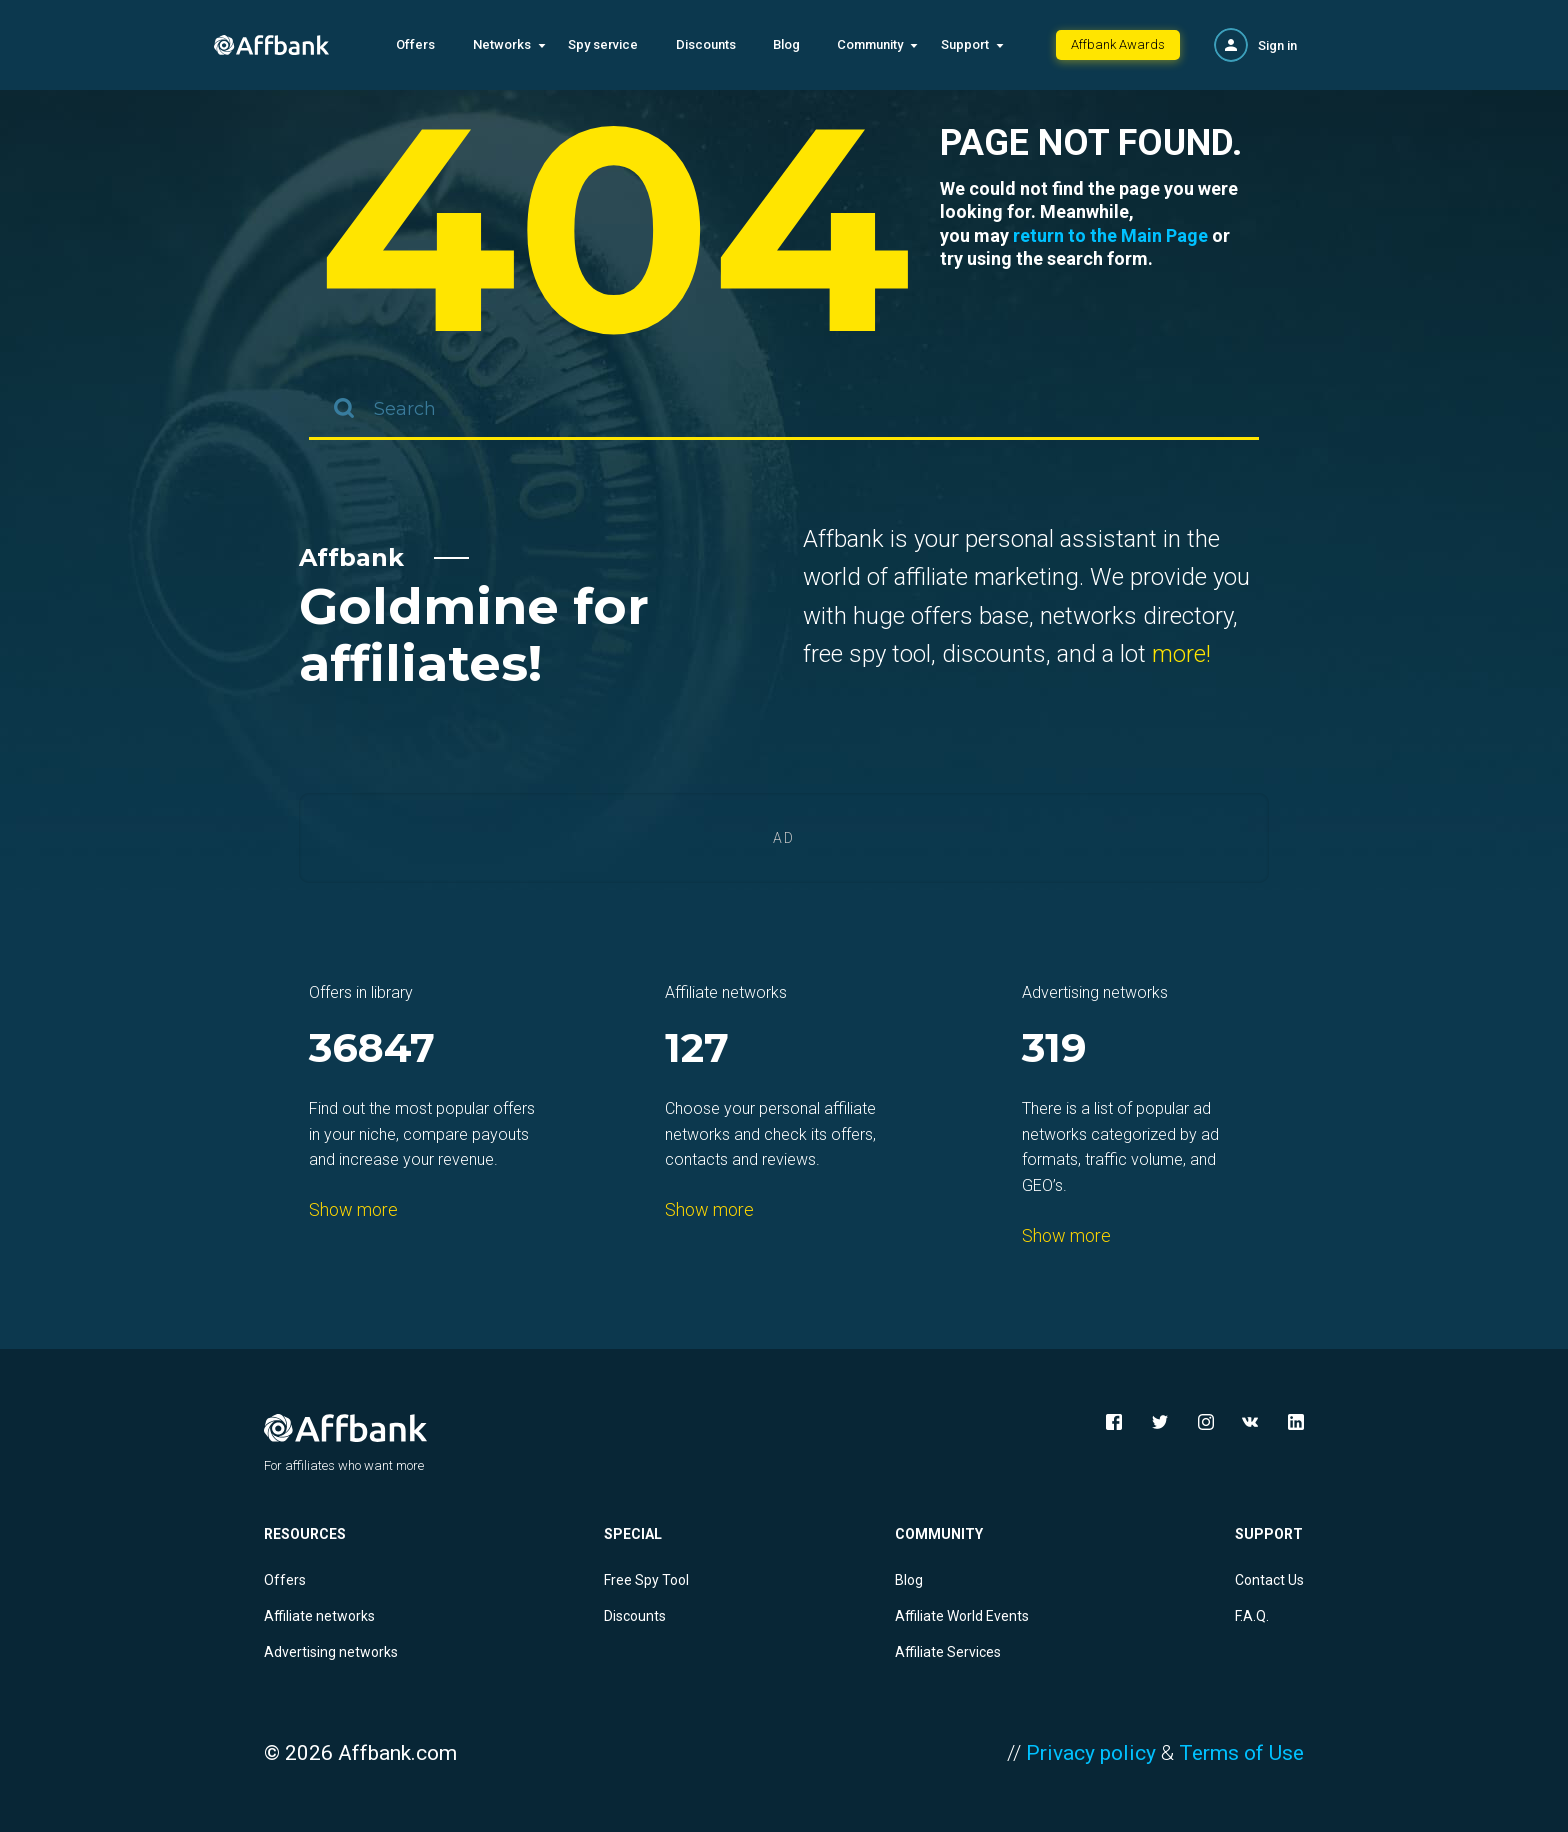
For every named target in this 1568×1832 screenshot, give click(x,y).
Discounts (706, 44)
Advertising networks (331, 1652)
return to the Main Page (1110, 235)
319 (1054, 1049)
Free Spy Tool (646, 1580)
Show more (353, 1209)
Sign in (1277, 45)
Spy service (603, 44)
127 (697, 1049)
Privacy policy (1091, 1753)
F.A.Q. (1252, 1616)
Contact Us (1269, 1580)
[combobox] (784, 410)
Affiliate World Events (962, 1616)
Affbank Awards (1118, 44)
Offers (415, 44)
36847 (372, 1049)
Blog (786, 44)
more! (1181, 654)
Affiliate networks (319, 1616)
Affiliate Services (948, 1652)
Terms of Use (1241, 1753)
